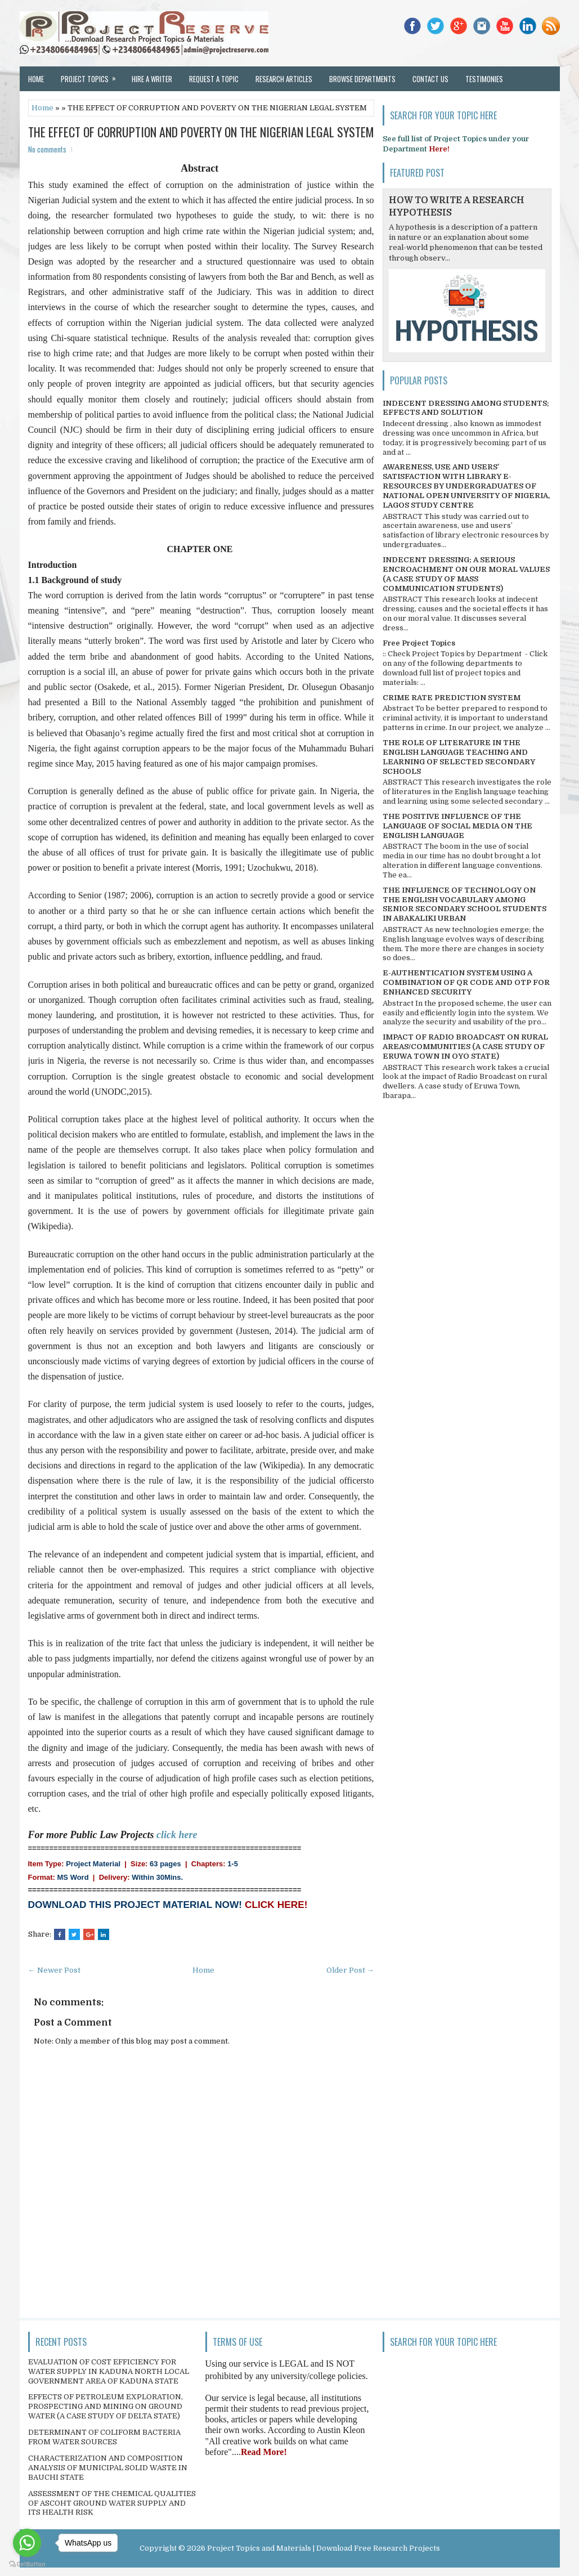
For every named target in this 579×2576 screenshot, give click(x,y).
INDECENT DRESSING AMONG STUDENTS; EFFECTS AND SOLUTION (466, 408)
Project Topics (92, 75)
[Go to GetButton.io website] (27, 2564)
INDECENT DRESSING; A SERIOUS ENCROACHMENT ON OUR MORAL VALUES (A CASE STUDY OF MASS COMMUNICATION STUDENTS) (466, 574)
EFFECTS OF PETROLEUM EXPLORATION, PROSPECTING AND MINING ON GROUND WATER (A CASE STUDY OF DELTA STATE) (105, 2406)
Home (36, 78)
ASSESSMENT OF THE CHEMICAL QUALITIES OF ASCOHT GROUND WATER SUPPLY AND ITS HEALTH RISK (112, 2503)
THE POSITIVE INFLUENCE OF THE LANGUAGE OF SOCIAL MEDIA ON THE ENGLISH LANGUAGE (457, 826)
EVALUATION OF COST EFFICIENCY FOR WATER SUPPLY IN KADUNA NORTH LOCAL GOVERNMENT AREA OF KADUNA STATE (108, 2371)
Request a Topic (214, 78)
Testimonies (484, 78)
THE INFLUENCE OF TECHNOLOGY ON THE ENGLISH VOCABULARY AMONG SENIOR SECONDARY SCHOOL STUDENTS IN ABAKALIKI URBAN (464, 904)
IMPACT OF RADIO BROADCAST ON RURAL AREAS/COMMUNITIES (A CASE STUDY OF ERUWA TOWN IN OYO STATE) (465, 1046)
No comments (47, 149)
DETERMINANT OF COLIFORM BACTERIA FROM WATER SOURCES (104, 2437)
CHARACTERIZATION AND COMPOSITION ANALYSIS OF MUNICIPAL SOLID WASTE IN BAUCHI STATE (107, 2467)
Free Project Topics (419, 643)
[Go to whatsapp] (27, 2543)
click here (176, 1834)
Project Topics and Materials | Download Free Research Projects (323, 2548)
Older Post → (350, 1970)
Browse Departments (362, 78)
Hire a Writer (152, 78)
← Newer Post (54, 1970)
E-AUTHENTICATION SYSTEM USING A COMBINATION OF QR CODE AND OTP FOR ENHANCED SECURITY (466, 982)
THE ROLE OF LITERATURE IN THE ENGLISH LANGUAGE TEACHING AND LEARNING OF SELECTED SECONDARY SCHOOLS (459, 757)
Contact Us (430, 78)
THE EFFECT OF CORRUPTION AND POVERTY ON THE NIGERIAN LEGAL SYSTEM (201, 131)
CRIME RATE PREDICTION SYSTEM (451, 697)
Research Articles (283, 78)
